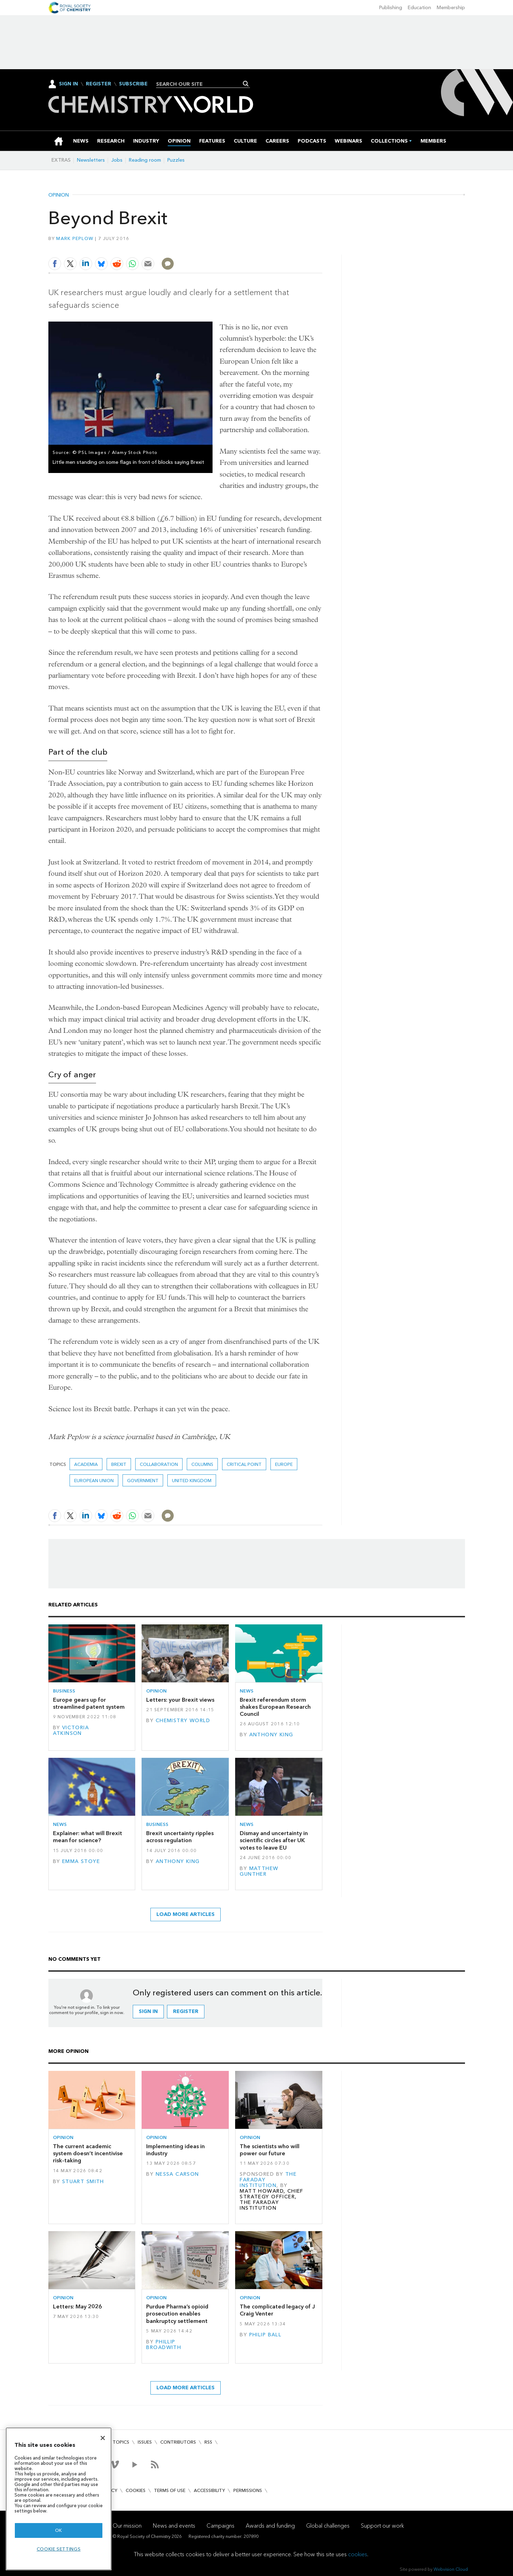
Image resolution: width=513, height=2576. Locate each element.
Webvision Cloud (451, 2569)
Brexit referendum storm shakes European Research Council (275, 1707)
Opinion (58, 195)
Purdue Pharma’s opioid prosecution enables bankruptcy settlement (177, 2313)
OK (58, 2530)
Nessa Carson (177, 2174)
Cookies (135, 2490)
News (246, 1691)
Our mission (127, 2525)
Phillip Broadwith (163, 2344)
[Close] (103, 2438)
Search (246, 83)
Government (143, 1480)
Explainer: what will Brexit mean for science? (87, 1837)
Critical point (244, 1464)
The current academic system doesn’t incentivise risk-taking (88, 2153)
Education (419, 8)
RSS (208, 2442)
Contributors (178, 2442)
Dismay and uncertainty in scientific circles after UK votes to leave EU (274, 1840)
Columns (202, 1464)
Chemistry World (183, 1721)
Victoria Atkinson (71, 1730)
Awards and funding (270, 2525)
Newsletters (91, 160)
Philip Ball (265, 2335)
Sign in (148, 2011)
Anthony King (271, 1735)
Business (64, 1691)
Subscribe (133, 84)
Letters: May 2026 (77, 2306)
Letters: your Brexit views (180, 1699)
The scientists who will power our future (269, 2150)
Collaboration (159, 1464)
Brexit (118, 1464)
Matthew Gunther (259, 1871)
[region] (59, 2498)
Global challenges (328, 2525)
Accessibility (209, 2490)
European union (94, 1480)
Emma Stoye (81, 1861)
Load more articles (185, 1914)
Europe (284, 1464)
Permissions (247, 2490)
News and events (174, 2525)
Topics (121, 2442)
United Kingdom (191, 1480)
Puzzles (176, 160)
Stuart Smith (83, 2182)
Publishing (390, 8)
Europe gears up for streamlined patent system (89, 1703)
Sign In (68, 84)
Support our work (382, 2525)
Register (98, 84)
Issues (145, 2442)
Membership (451, 8)
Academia (86, 1464)
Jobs (117, 160)
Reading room (145, 160)
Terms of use (169, 2490)
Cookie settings (59, 2549)
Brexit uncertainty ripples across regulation (180, 1837)
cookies (357, 2554)
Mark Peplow (74, 238)
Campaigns (220, 2525)
